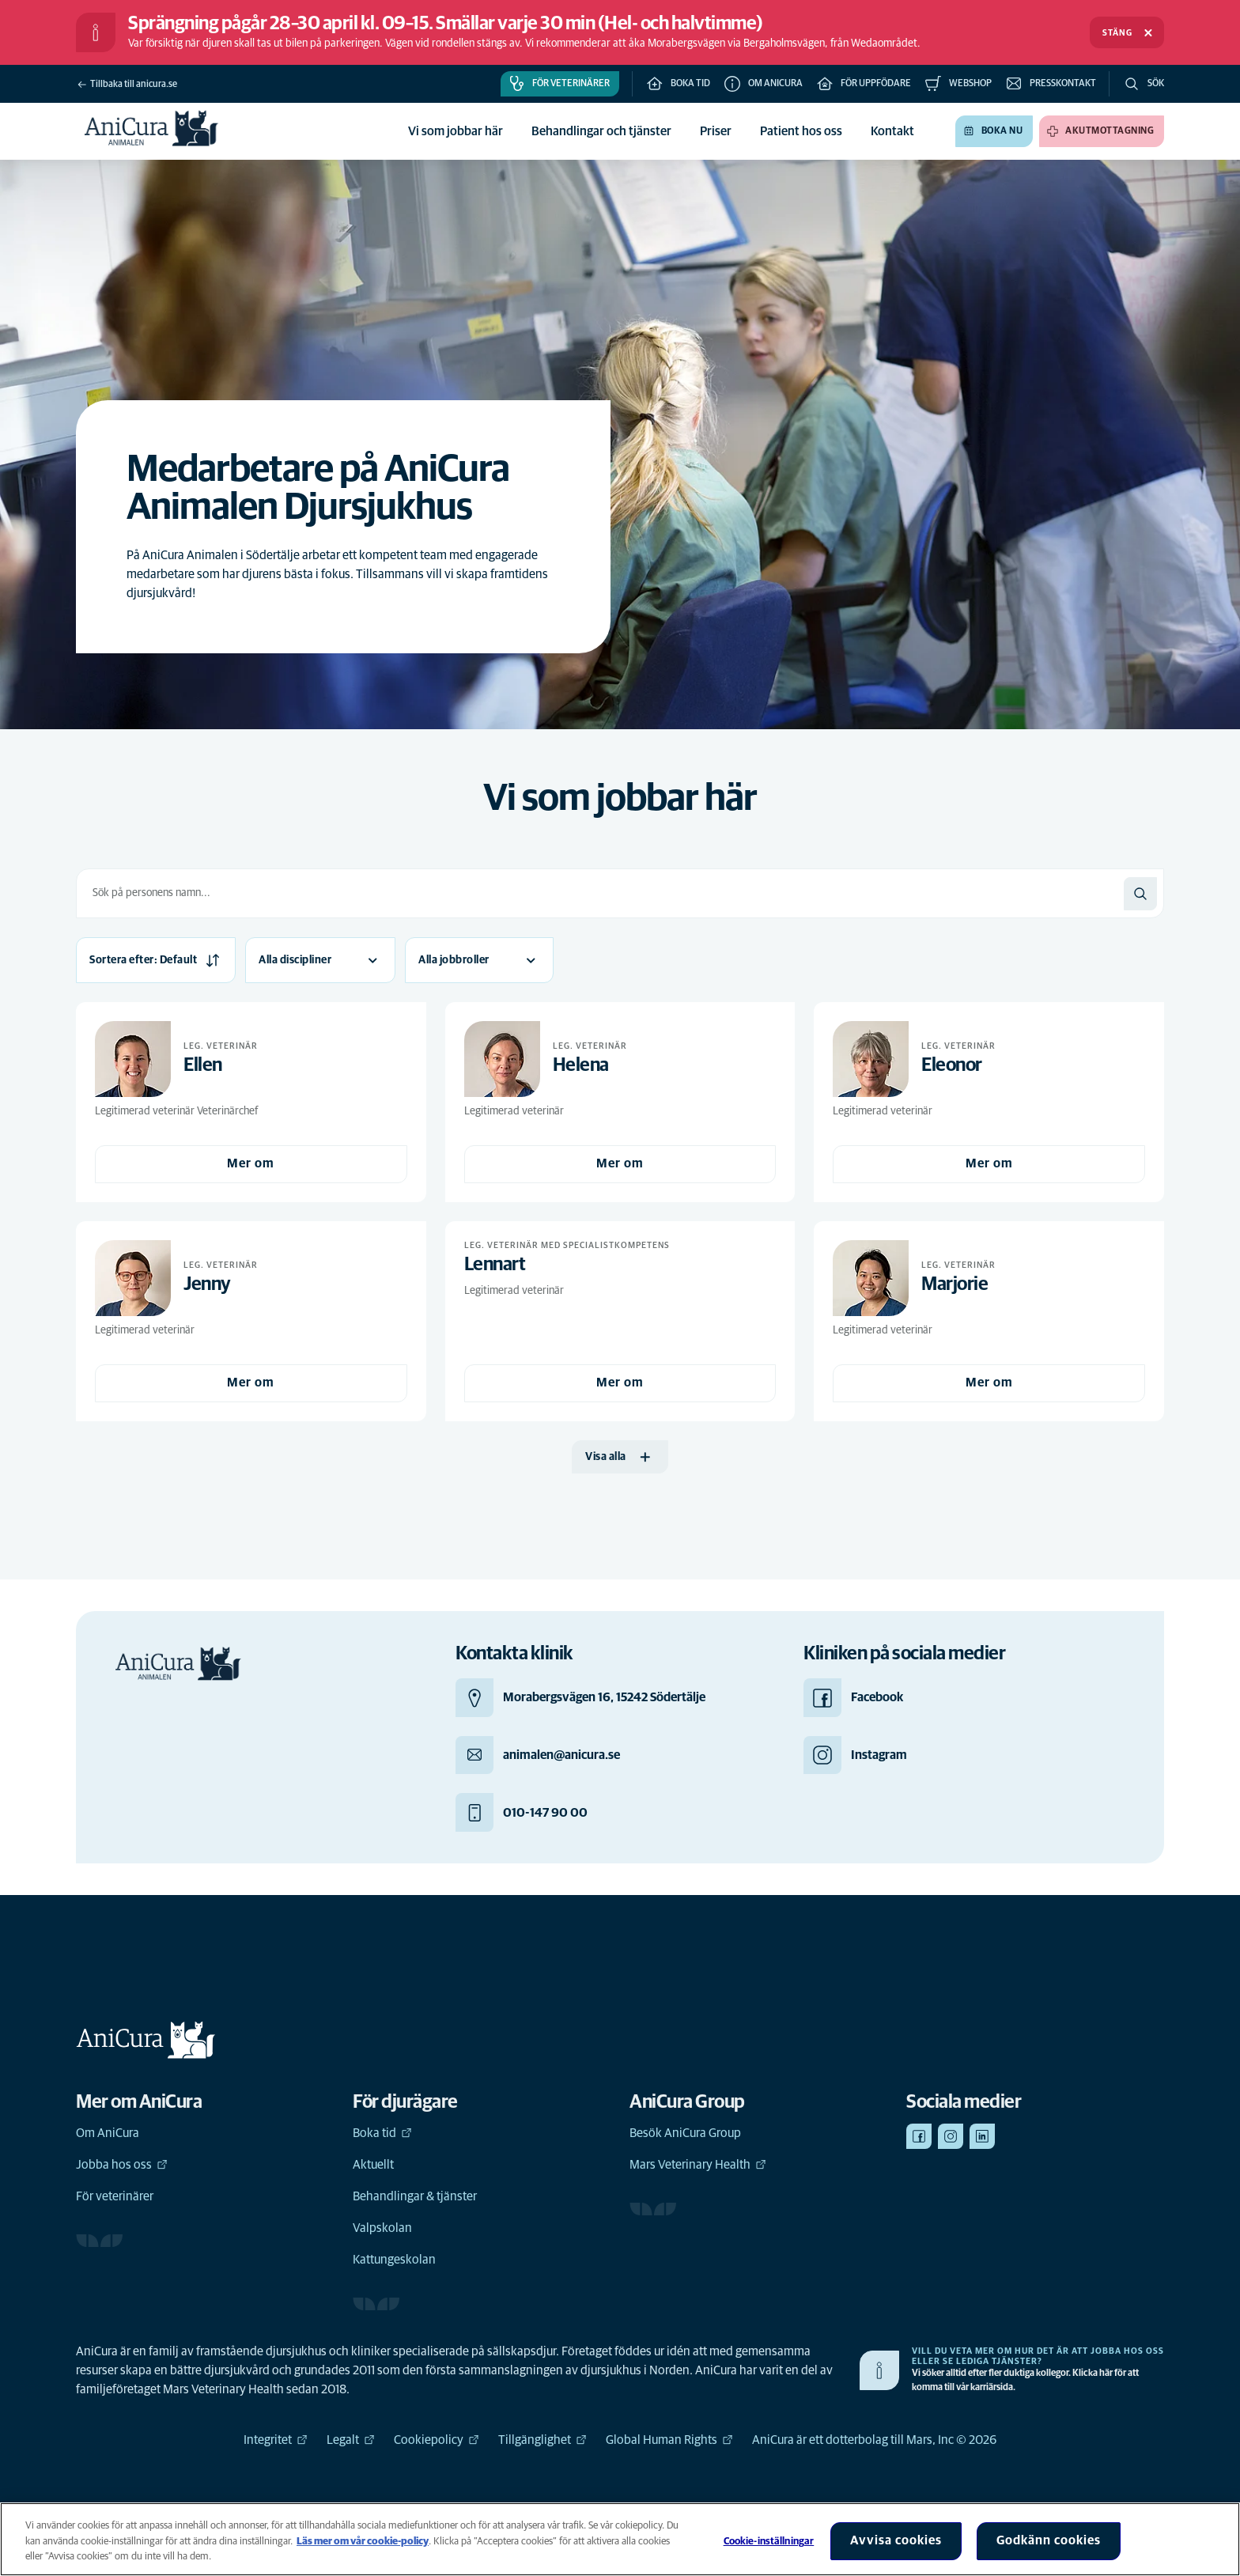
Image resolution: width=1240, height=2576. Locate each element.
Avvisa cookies (896, 2540)
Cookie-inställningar (769, 2541)
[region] (620, 2539)
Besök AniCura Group (685, 2133)
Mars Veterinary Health (697, 2164)
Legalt (351, 2440)
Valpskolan (382, 2228)
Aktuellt (373, 2164)
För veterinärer (114, 2196)
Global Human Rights (669, 2440)
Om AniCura (107, 2133)
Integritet (276, 2440)
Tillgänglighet (542, 2440)
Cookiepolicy (436, 2440)
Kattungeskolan (394, 2259)
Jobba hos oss (122, 2164)
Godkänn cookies (1048, 2540)
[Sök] (1140, 893)
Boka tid (382, 2133)
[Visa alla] (620, 1456)
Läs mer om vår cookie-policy (363, 2541)
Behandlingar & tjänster (415, 2196)
